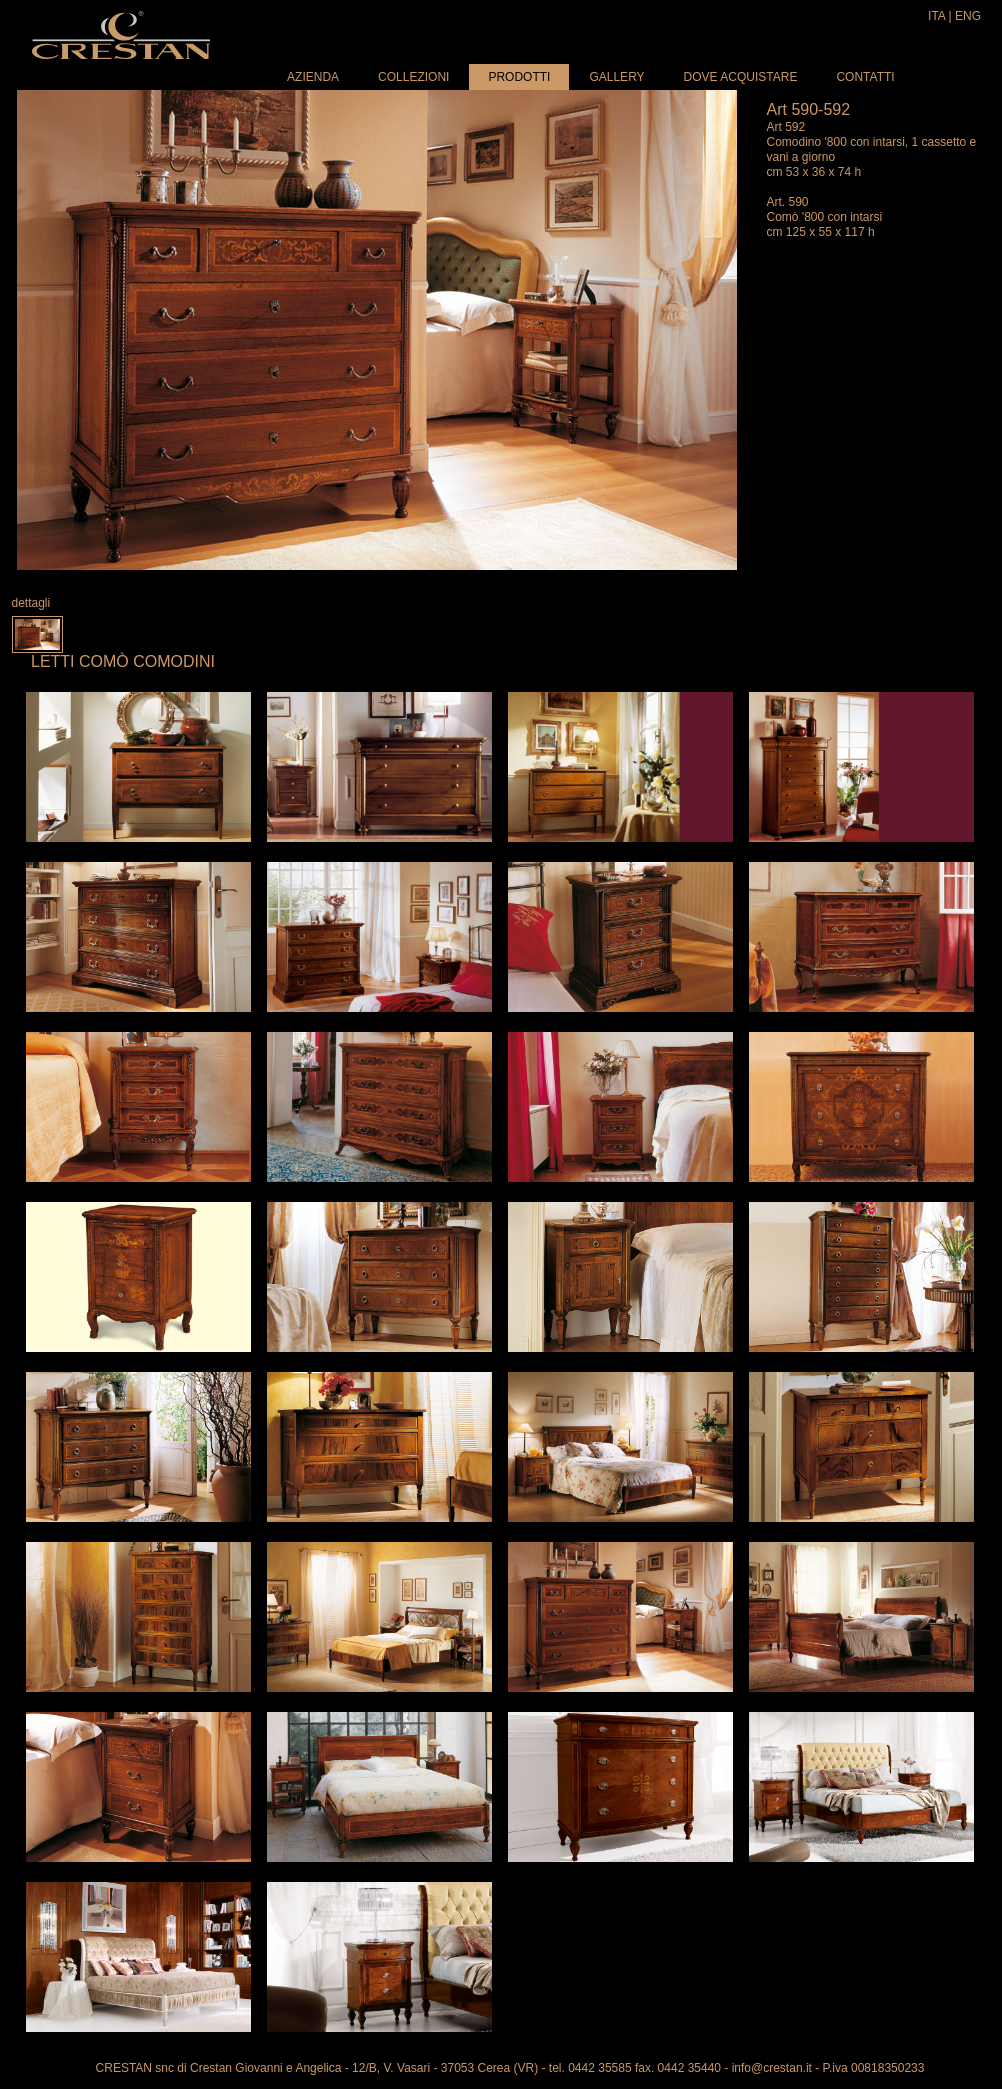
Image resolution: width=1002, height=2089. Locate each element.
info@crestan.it (772, 2068)
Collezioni (413, 77)
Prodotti (519, 77)
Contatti (865, 77)
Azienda (313, 77)
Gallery (616, 77)
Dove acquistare (741, 77)
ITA (936, 16)
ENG (968, 16)
